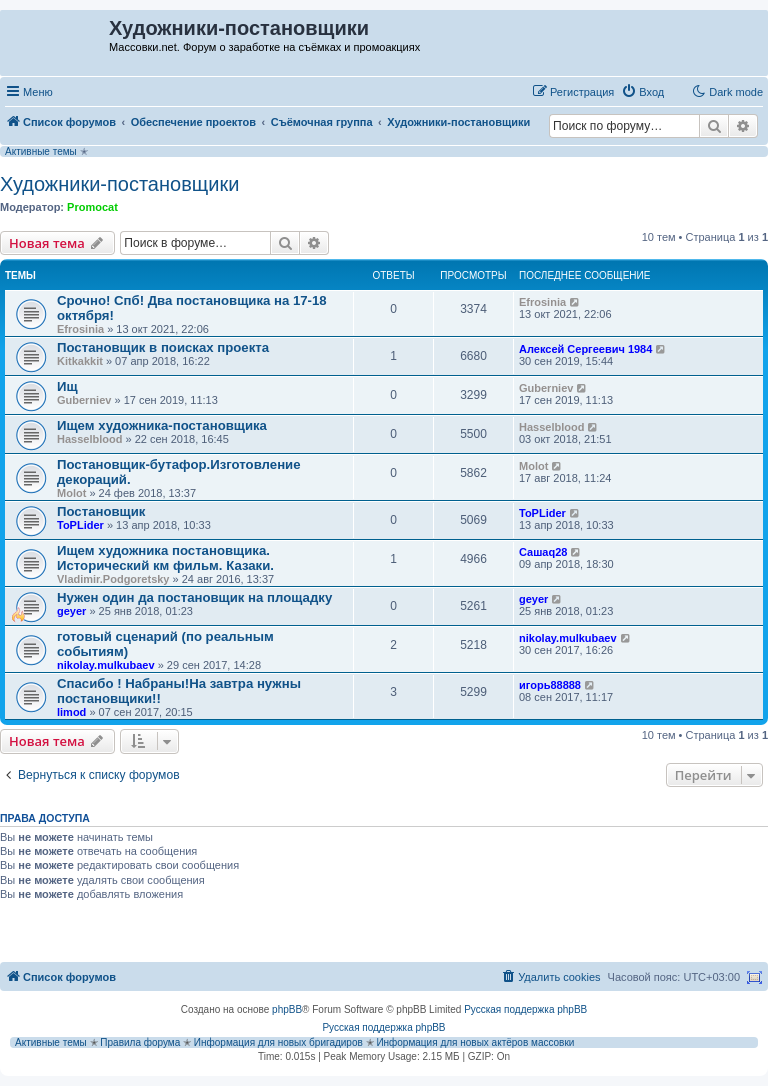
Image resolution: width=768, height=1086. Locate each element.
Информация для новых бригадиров (278, 1042)
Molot (71, 493)
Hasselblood (89, 439)
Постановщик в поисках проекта (163, 347)
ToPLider (80, 525)
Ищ (67, 386)
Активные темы (41, 151)
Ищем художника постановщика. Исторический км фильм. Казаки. (165, 558)
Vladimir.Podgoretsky (113, 579)
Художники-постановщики (119, 184)
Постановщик (101, 511)
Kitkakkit (80, 361)
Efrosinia (80, 329)
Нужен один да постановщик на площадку (194, 597)
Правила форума (140, 1042)
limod (71, 712)
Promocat (92, 207)
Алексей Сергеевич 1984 (585, 349)
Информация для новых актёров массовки (475, 1042)
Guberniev (84, 400)
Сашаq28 (543, 552)
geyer (71, 611)
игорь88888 (550, 685)
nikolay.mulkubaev (106, 665)
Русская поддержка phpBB (525, 1009)
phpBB (287, 1009)
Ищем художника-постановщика (162, 425)
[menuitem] (642, 92)
